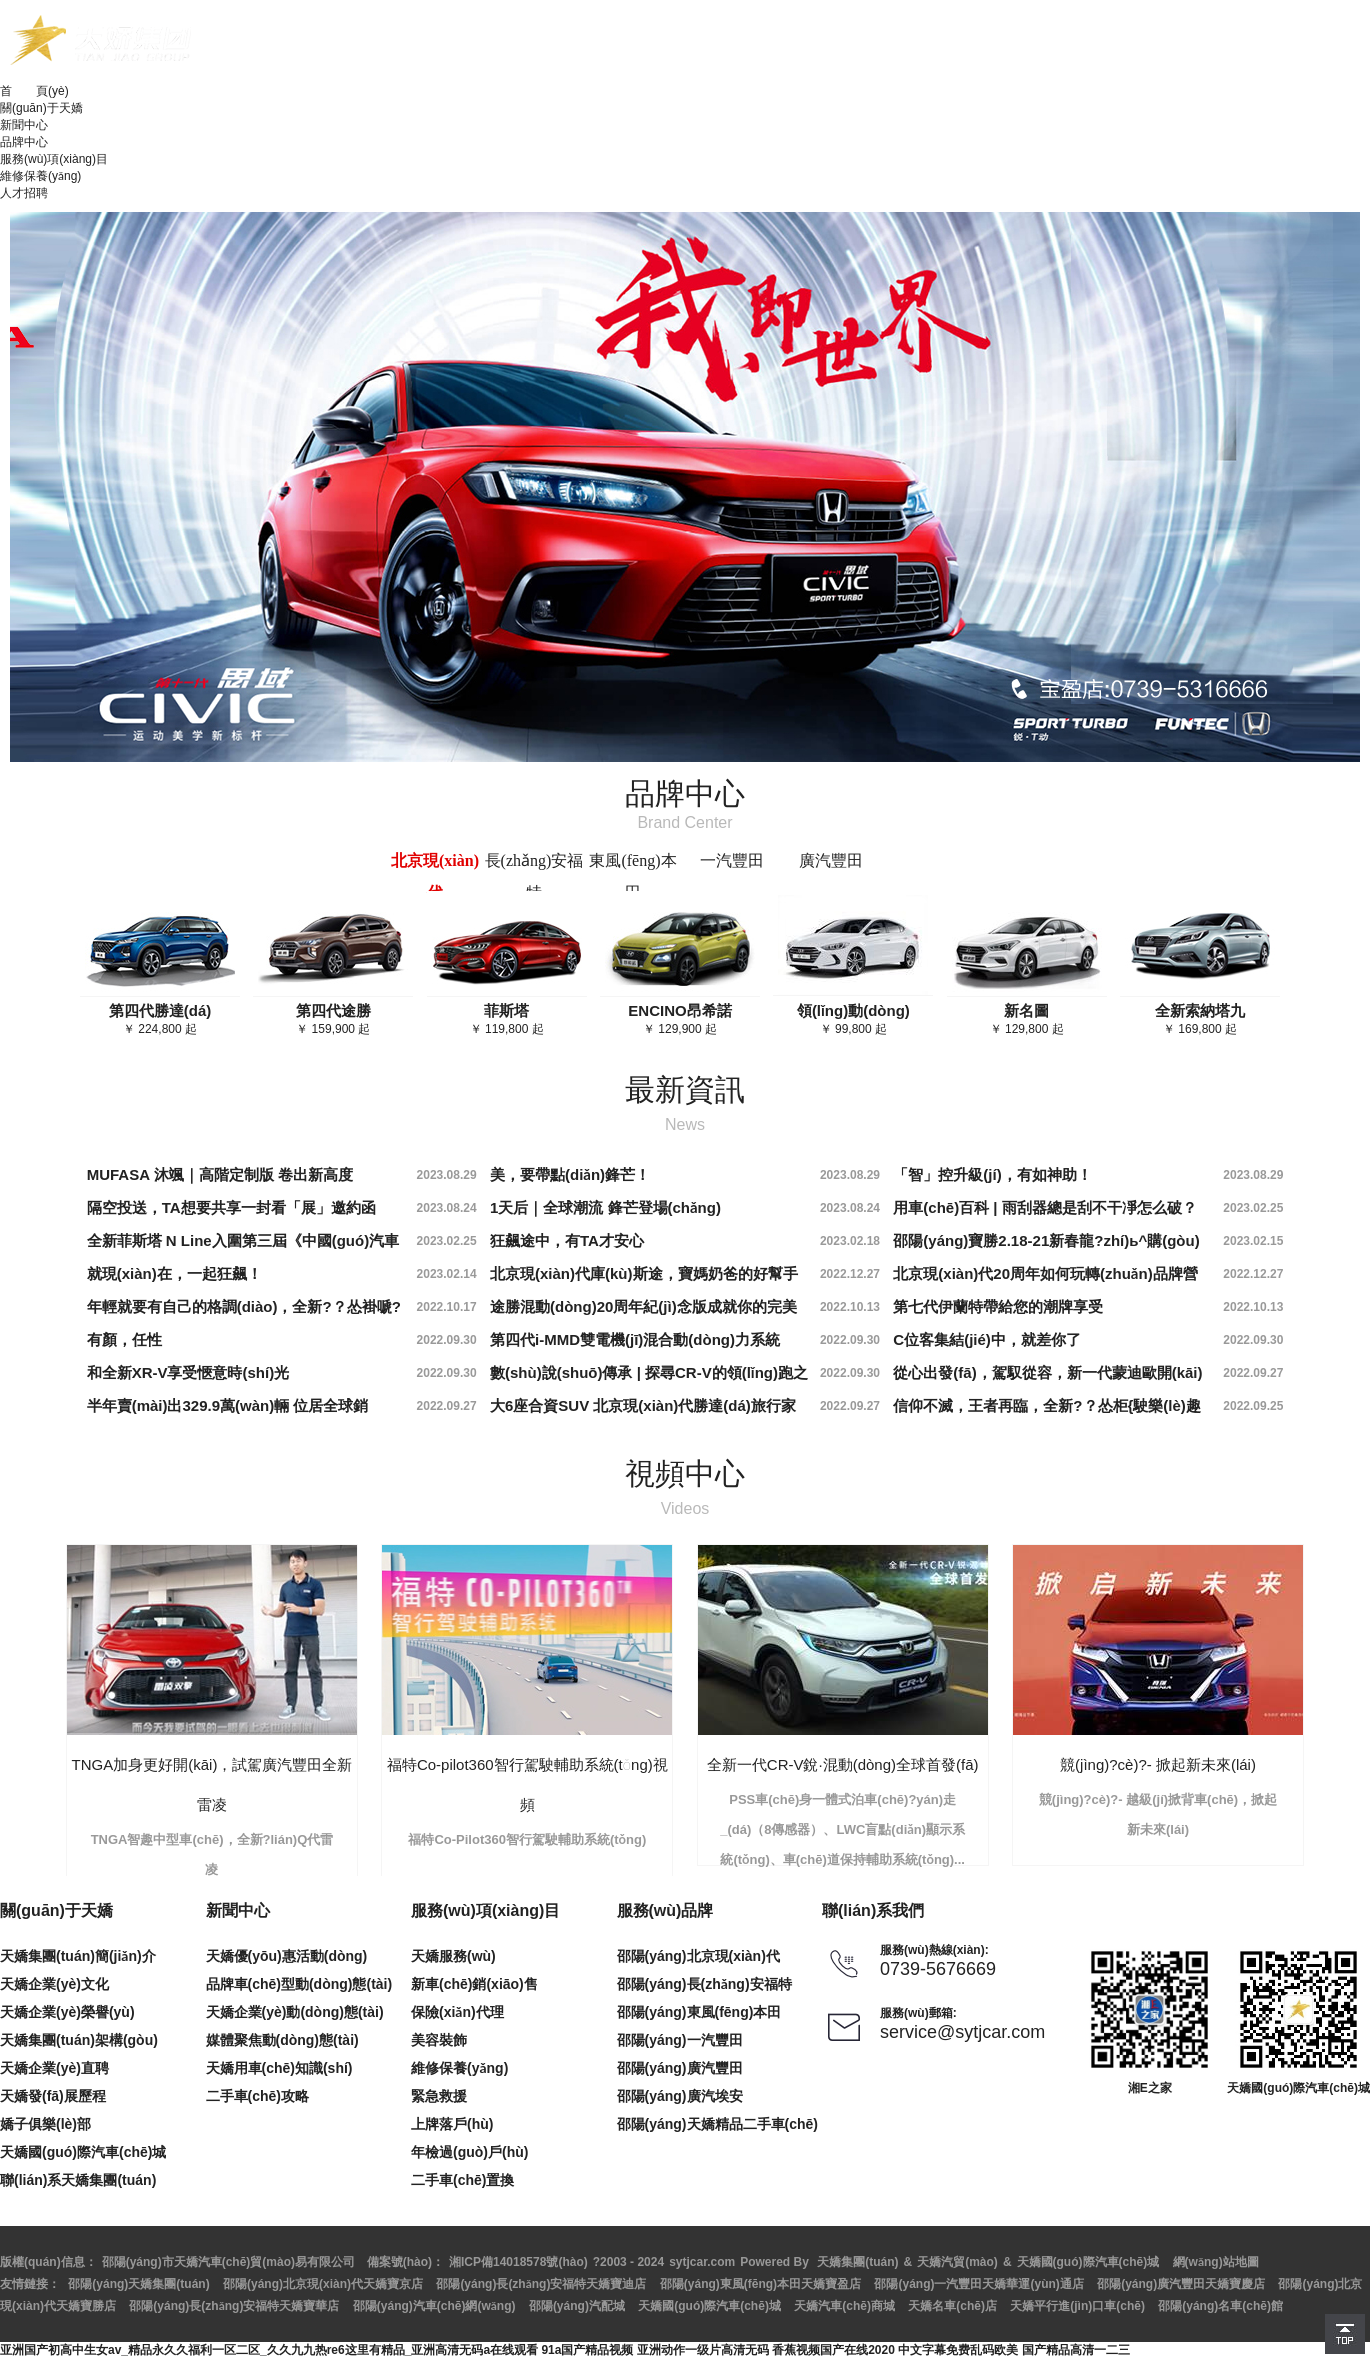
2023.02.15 (1253, 1241)
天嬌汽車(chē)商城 (844, 2306)
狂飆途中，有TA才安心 (567, 1240)
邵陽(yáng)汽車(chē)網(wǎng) (434, 2306)
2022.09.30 (447, 1340)
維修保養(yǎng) (40, 176)
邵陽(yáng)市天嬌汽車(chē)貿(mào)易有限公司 (228, 2262)
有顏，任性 (124, 1339)
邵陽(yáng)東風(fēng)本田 (699, 2012)
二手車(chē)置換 (462, 2180)
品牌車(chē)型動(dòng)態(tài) (299, 1984)
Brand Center (684, 822)
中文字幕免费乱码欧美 (958, 2350)
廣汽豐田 (831, 860)
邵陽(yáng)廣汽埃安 (680, 2096)
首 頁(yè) (34, 91)
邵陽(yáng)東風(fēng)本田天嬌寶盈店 (760, 2284)
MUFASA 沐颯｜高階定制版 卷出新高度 (220, 1174)
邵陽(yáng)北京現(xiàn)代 (698, 1956)
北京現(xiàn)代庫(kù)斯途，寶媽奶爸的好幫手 (644, 1273)
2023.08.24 (447, 1208)
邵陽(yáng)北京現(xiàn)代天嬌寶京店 (323, 2284)
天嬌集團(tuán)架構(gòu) (79, 2040)
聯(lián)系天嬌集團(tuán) (78, 2180)
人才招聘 (24, 193)
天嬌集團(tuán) (857, 2262)
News (685, 1124)
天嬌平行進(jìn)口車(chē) (1077, 2306)
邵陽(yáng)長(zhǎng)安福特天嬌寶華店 (234, 2306)
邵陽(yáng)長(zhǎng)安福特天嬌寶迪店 (541, 2284)
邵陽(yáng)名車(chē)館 (1220, 2306)
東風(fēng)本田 (632, 876)
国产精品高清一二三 (1076, 2350)
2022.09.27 (1253, 1373)
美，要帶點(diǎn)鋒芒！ (570, 1174)
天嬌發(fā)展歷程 (53, 2096)
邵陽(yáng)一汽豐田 (680, 2040)
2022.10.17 (447, 1307)
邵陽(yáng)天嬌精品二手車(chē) (717, 2124)
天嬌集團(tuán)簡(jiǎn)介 (78, 1956)
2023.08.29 (447, 1175)
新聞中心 (24, 125)
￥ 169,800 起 (1200, 1019)
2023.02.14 (447, 1274)
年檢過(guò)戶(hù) (469, 2152)
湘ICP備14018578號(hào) (518, 2262)
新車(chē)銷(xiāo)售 (474, 1984)
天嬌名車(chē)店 (952, 2306)
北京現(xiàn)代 (435, 876)
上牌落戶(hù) (452, 2124)
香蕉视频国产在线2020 (833, 2350)
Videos (685, 1508)
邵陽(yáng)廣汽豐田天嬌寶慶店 (1181, 2284)
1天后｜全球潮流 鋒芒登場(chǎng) (605, 1207)
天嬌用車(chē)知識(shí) (279, 2068)
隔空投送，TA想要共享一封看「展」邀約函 (231, 1207)
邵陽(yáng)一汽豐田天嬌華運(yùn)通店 (978, 2284)
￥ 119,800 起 (507, 1019)
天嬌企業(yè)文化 (54, 1984)
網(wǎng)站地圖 (1216, 2262)
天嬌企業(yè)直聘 (54, 2068)
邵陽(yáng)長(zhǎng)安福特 (704, 1984)
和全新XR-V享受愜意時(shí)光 (188, 1372)
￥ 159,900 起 (333, 1019)
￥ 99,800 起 (853, 1019)
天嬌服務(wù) (453, 1956)
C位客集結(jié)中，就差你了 (987, 1339)
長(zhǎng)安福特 (534, 876)
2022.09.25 (1253, 1406)
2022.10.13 (850, 1307)
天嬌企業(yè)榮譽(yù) (67, 2012)
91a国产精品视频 (587, 2350)
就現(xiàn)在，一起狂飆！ (174, 1273)
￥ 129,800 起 (1027, 1019)
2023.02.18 (850, 1241)
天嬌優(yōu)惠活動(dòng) (287, 1956)
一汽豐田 (732, 860)
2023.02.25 (1253, 1208)
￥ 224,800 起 (160, 1019)
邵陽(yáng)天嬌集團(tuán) (138, 2284)
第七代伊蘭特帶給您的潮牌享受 (998, 1306)
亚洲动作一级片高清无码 (703, 2350)
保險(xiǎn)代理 (457, 2012)
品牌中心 (24, 142)
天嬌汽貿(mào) (957, 2262)
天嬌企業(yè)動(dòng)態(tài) (295, 2012)
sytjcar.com (702, 2262)
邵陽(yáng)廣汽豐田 (680, 2068)
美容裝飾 (439, 2040)
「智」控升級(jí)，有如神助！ (992, 1174)
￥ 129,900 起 (679, 1019)
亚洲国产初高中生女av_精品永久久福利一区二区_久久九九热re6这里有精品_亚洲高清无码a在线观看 (269, 2350)
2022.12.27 (850, 1274)
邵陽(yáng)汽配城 (577, 2306)
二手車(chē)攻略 (257, 2096)
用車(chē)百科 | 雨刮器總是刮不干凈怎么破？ (1044, 1207)
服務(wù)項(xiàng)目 (54, 159)
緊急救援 (439, 2096)
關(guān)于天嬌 (41, 108)
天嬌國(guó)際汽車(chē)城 (83, 2152)
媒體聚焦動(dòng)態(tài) (282, 2040)
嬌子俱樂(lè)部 (45, 2124)
